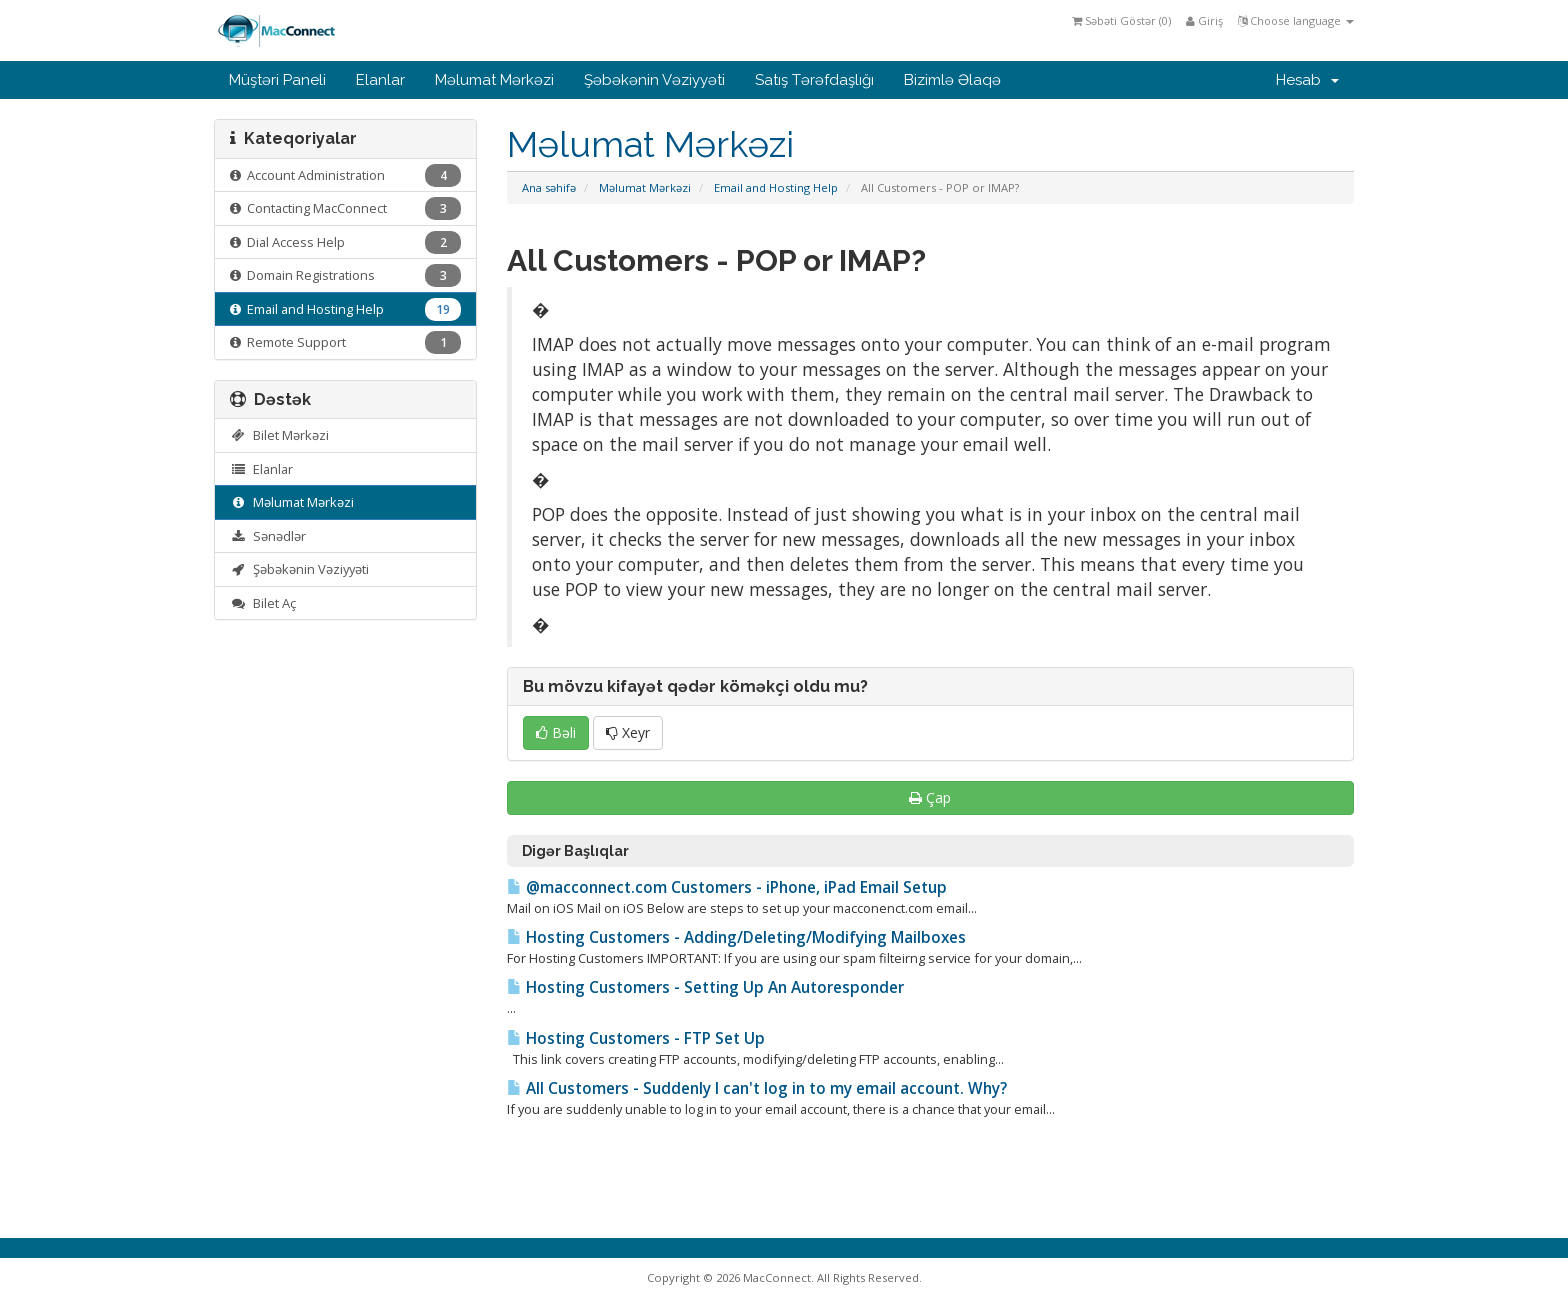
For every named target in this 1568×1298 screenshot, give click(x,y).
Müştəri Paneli (277, 80)
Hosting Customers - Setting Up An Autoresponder (705, 987)
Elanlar (380, 80)
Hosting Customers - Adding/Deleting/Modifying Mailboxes (736, 937)
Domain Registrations (345, 275)
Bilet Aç (263, 603)
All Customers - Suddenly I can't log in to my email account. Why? (757, 1088)
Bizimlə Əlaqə (952, 80)
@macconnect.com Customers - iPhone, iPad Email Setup (727, 887)
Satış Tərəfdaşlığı (814, 80)
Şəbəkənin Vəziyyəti (654, 80)
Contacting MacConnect (345, 208)
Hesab (1307, 80)
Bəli (556, 732)
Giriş (1204, 20)
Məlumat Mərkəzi (494, 80)
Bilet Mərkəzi (279, 435)
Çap (930, 797)
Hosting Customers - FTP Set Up (636, 1038)
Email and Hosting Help (776, 187)
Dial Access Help (345, 242)
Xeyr (628, 732)
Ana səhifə (549, 187)
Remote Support (345, 342)
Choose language (1296, 20)
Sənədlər (268, 536)
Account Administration (345, 175)
